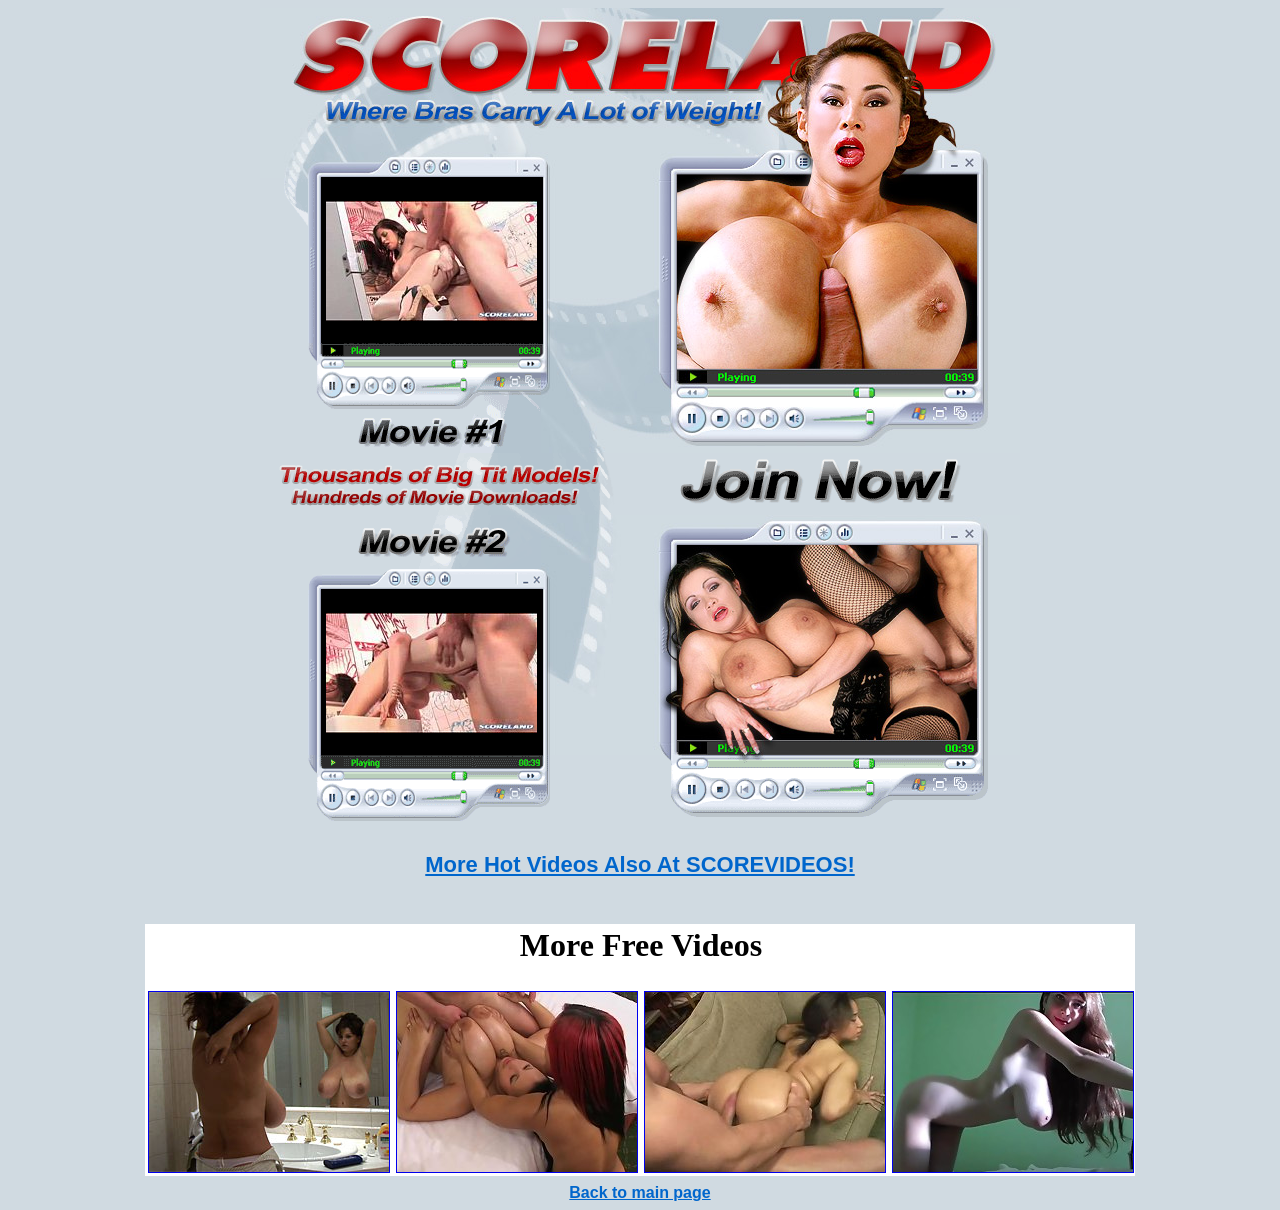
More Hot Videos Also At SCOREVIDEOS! (639, 864)
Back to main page (639, 1192)
